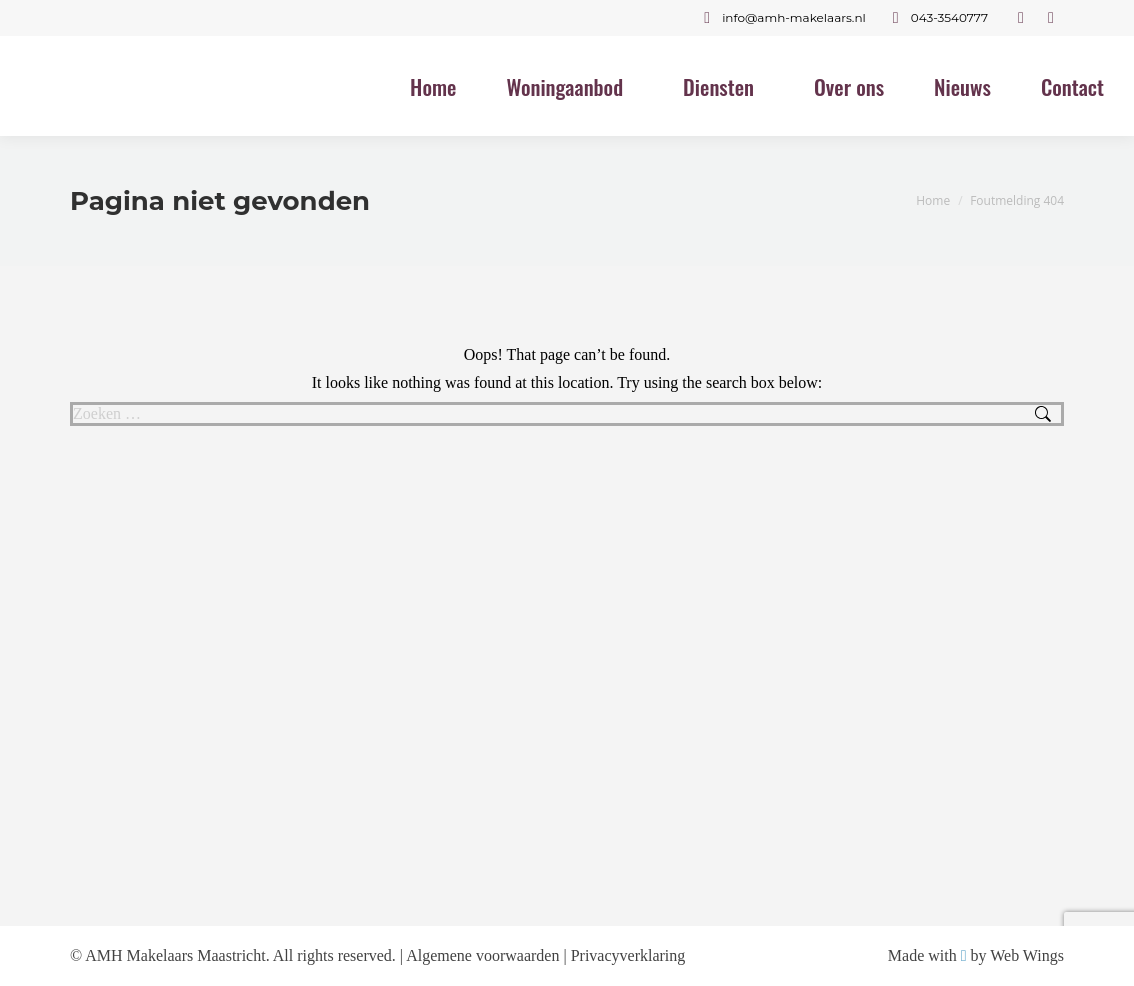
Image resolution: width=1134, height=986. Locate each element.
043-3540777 (937, 18)
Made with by (939, 955)
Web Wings (1027, 955)
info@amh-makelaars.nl (781, 18)
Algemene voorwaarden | (488, 955)
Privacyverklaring (628, 955)
